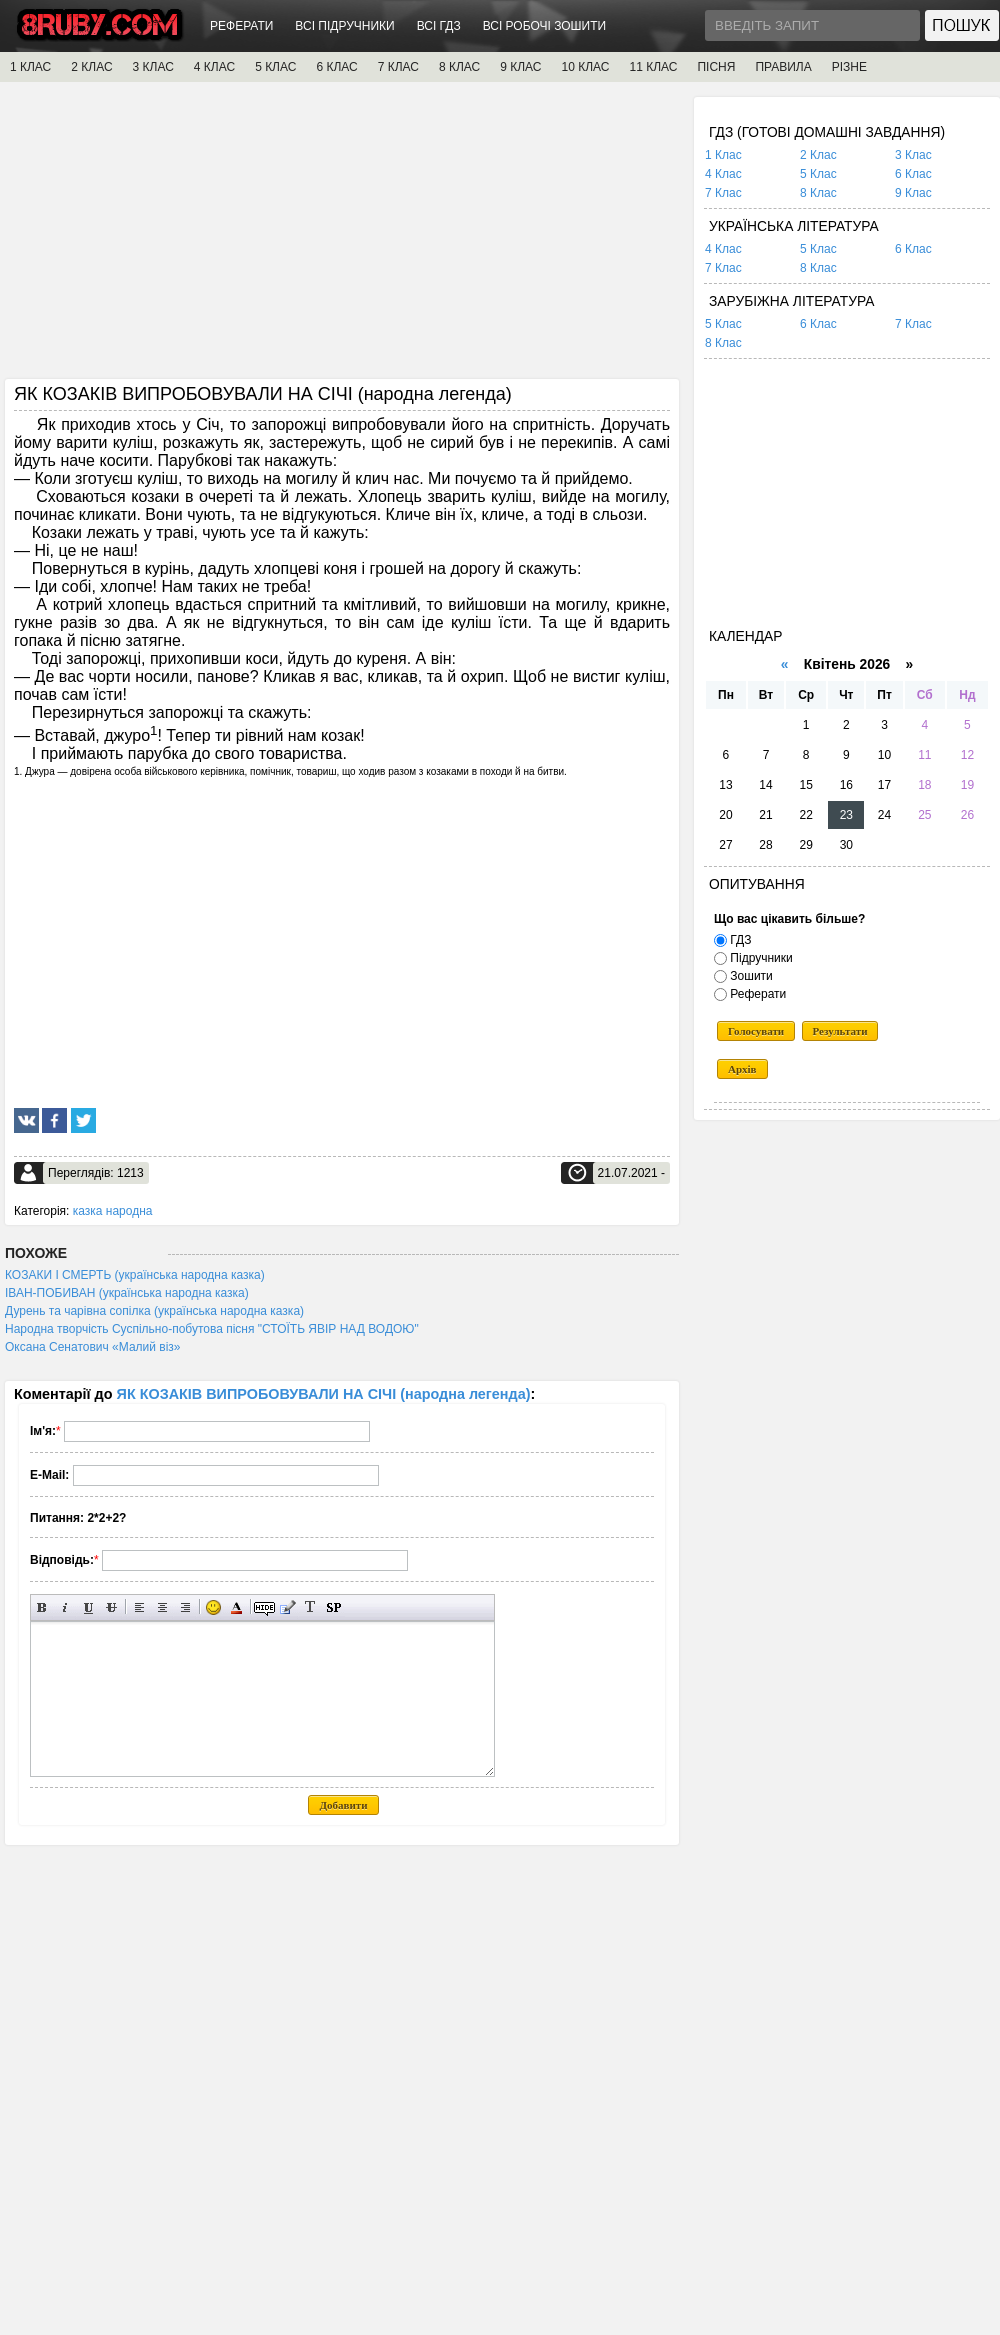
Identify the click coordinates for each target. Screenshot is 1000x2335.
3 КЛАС (153, 67)
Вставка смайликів (213, 1607)
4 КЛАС (214, 67)
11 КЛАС (653, 67)
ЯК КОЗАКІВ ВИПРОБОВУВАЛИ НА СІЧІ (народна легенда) (324, 1394)
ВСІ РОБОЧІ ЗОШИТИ (545, 26)
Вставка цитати (287, 1607)
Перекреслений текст (111, 1607)
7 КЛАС (398, 67)
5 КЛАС (275, 67)
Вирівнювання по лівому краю (139, 1607)
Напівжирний (42, 1607)
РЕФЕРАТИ (241, 26)
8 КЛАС (459, 67)
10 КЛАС (586, 67)
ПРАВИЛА (783, 67)
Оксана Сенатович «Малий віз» (93, 1347)
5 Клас (818, 174)
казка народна (113, 1211)
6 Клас (913, 174)
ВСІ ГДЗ (439, 26)
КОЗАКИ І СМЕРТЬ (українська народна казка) (135, 1275)
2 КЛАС (91, 67)
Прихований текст (264, 1607)
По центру (162, 1607)
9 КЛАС (520, 67)
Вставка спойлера (333, 1607)
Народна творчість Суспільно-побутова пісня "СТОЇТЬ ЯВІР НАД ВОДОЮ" (212, 1329)
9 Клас (913, 193)
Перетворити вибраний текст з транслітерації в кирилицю (310, 1607)
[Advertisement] (342, 237)
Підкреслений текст (88, 1607)
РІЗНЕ (849, 67)
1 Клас (723, 155)
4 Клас (723, 174)
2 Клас (818, 155)
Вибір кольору (236, 1607)
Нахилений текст (65, 1607)
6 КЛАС (336, 67)
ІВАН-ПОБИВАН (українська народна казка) (127, 1293)
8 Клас (818, 193)
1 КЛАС (30, 67)
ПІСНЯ (716, 67)
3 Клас (913, 155)
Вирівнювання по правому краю (185, 1607)
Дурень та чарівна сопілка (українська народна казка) (154, 1311)
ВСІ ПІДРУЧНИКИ (344, 26)
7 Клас (723, 193)
